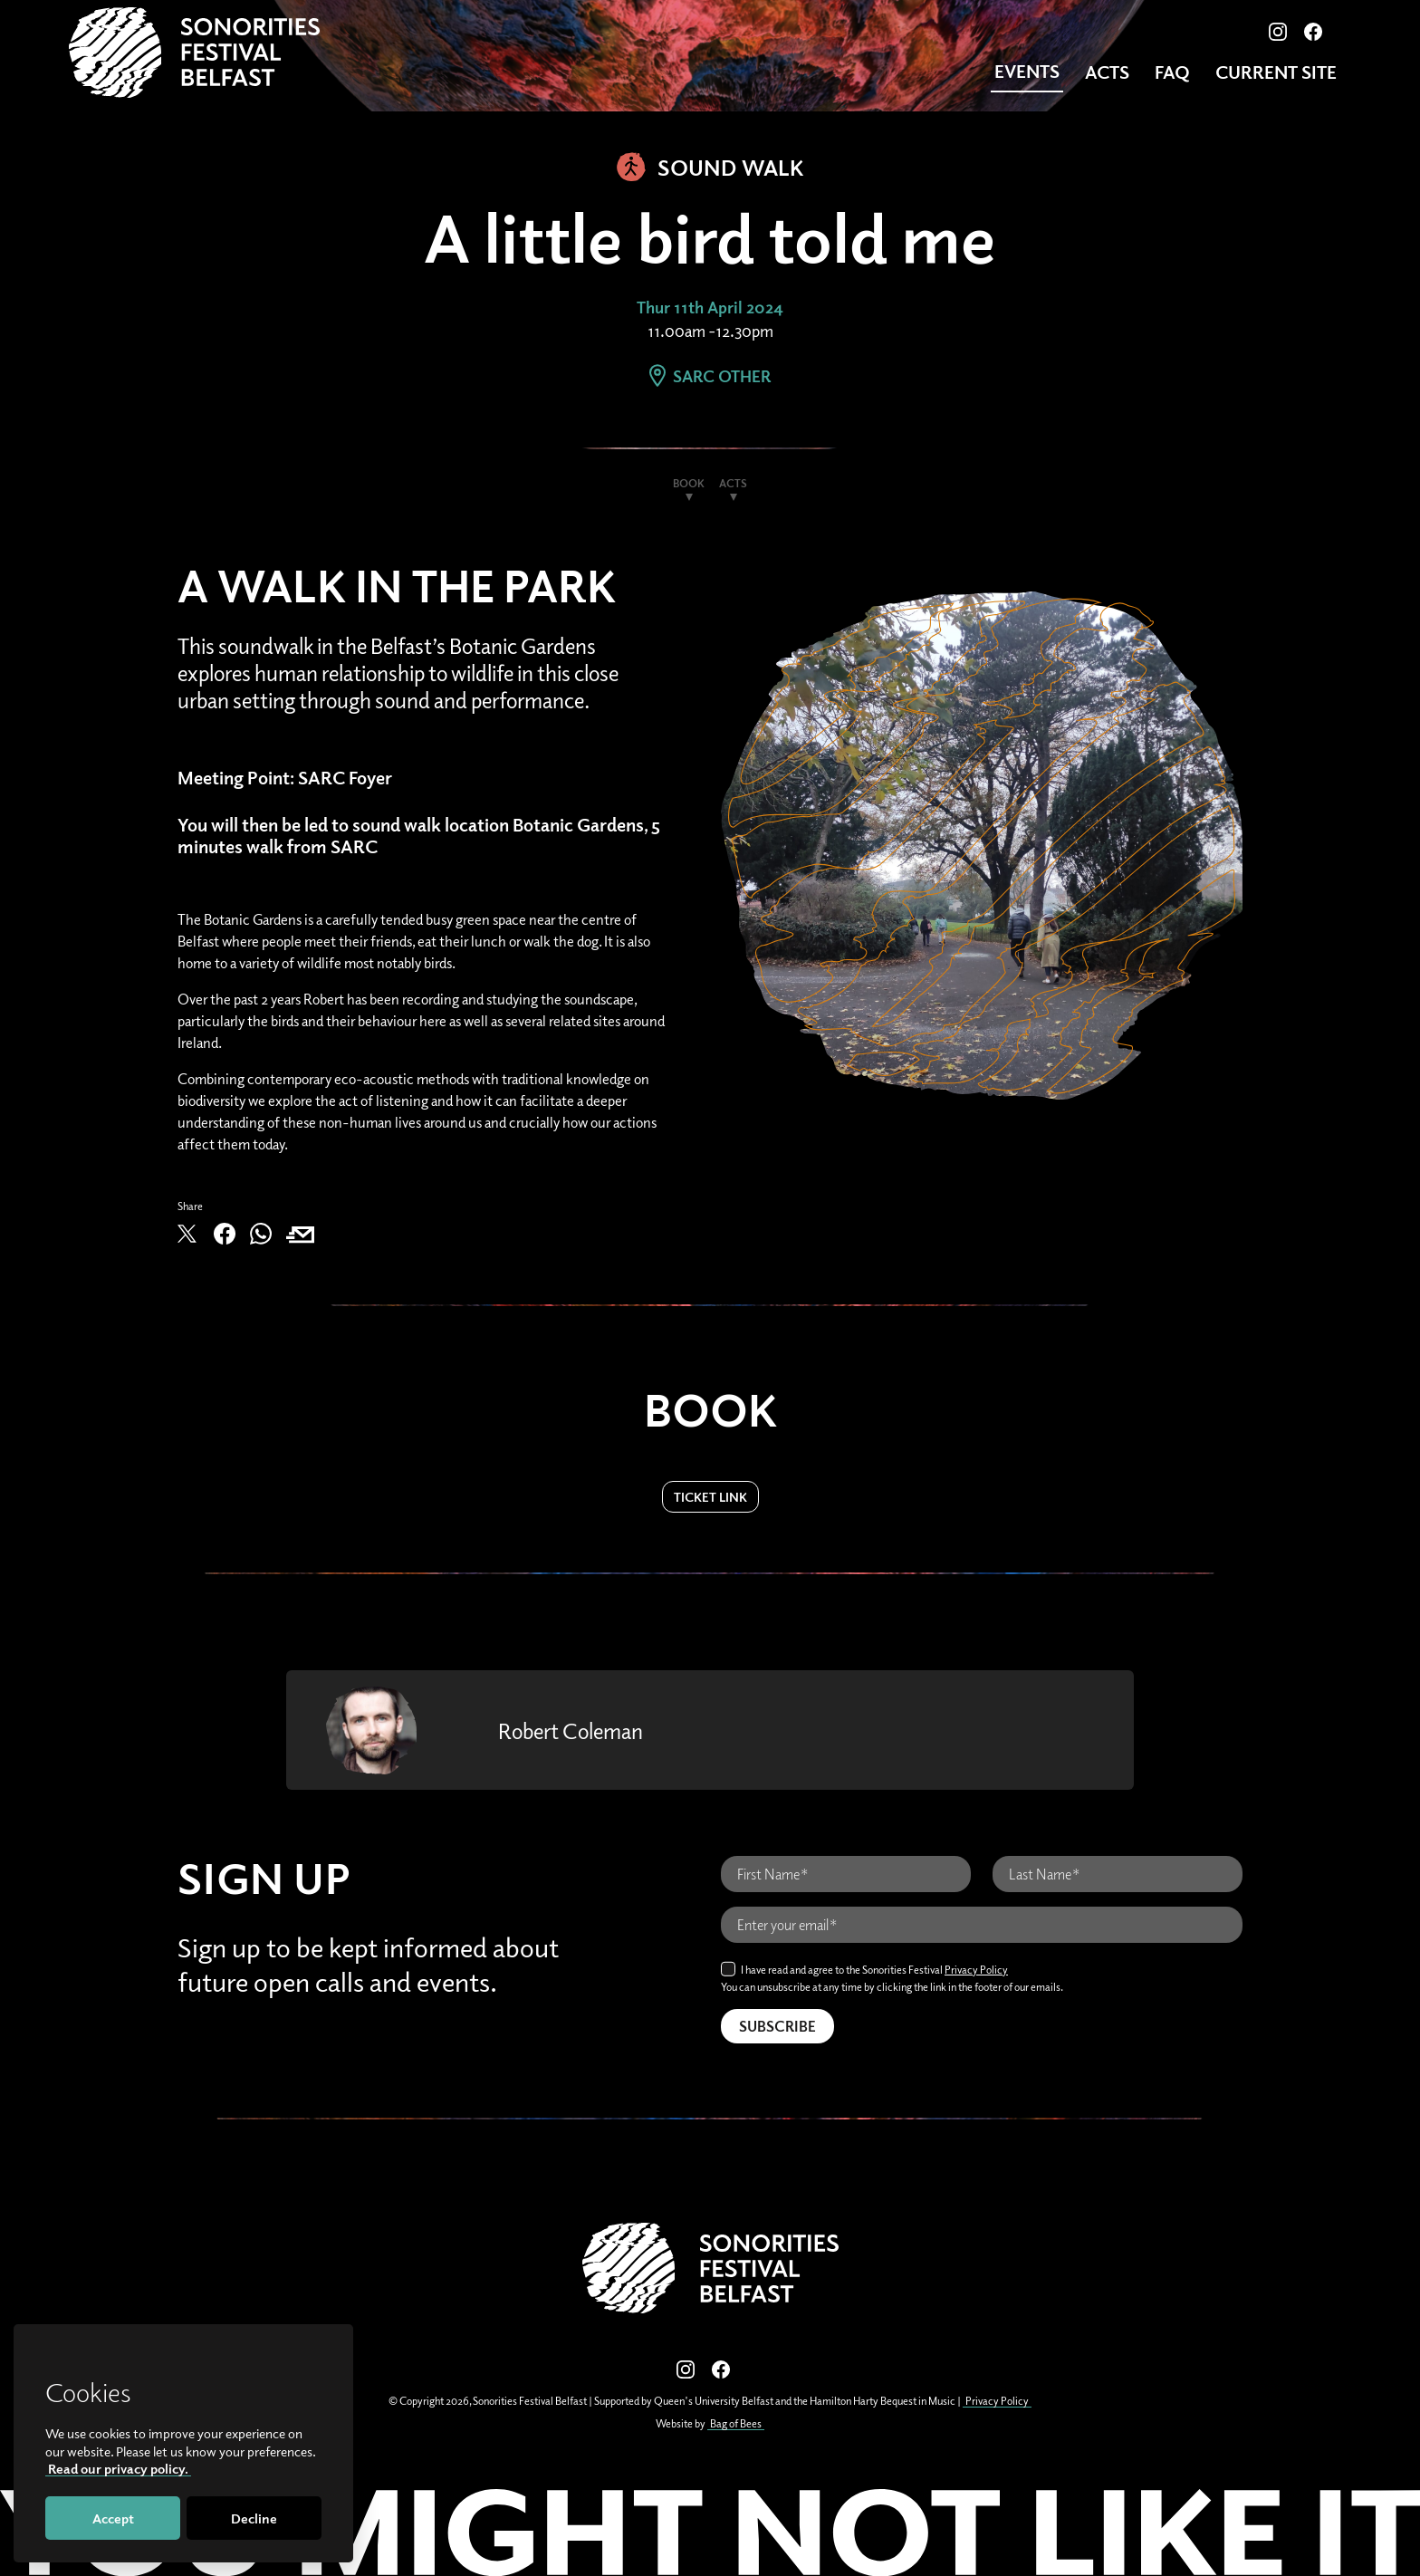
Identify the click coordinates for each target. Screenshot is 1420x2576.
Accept (113, 2518)
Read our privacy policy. (118, 2468)
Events (1027, 71)
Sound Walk (710, 166)
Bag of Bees (736, 2423)
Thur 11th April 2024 (710, 307)
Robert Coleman (570, 1730)
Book (689, 483)
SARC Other (710, 376)
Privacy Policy (976, 1969)
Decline (254, 2518)
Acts (1107, 72)
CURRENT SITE (1276, 72)
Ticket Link (710, 1496)
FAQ (1172, 72)
